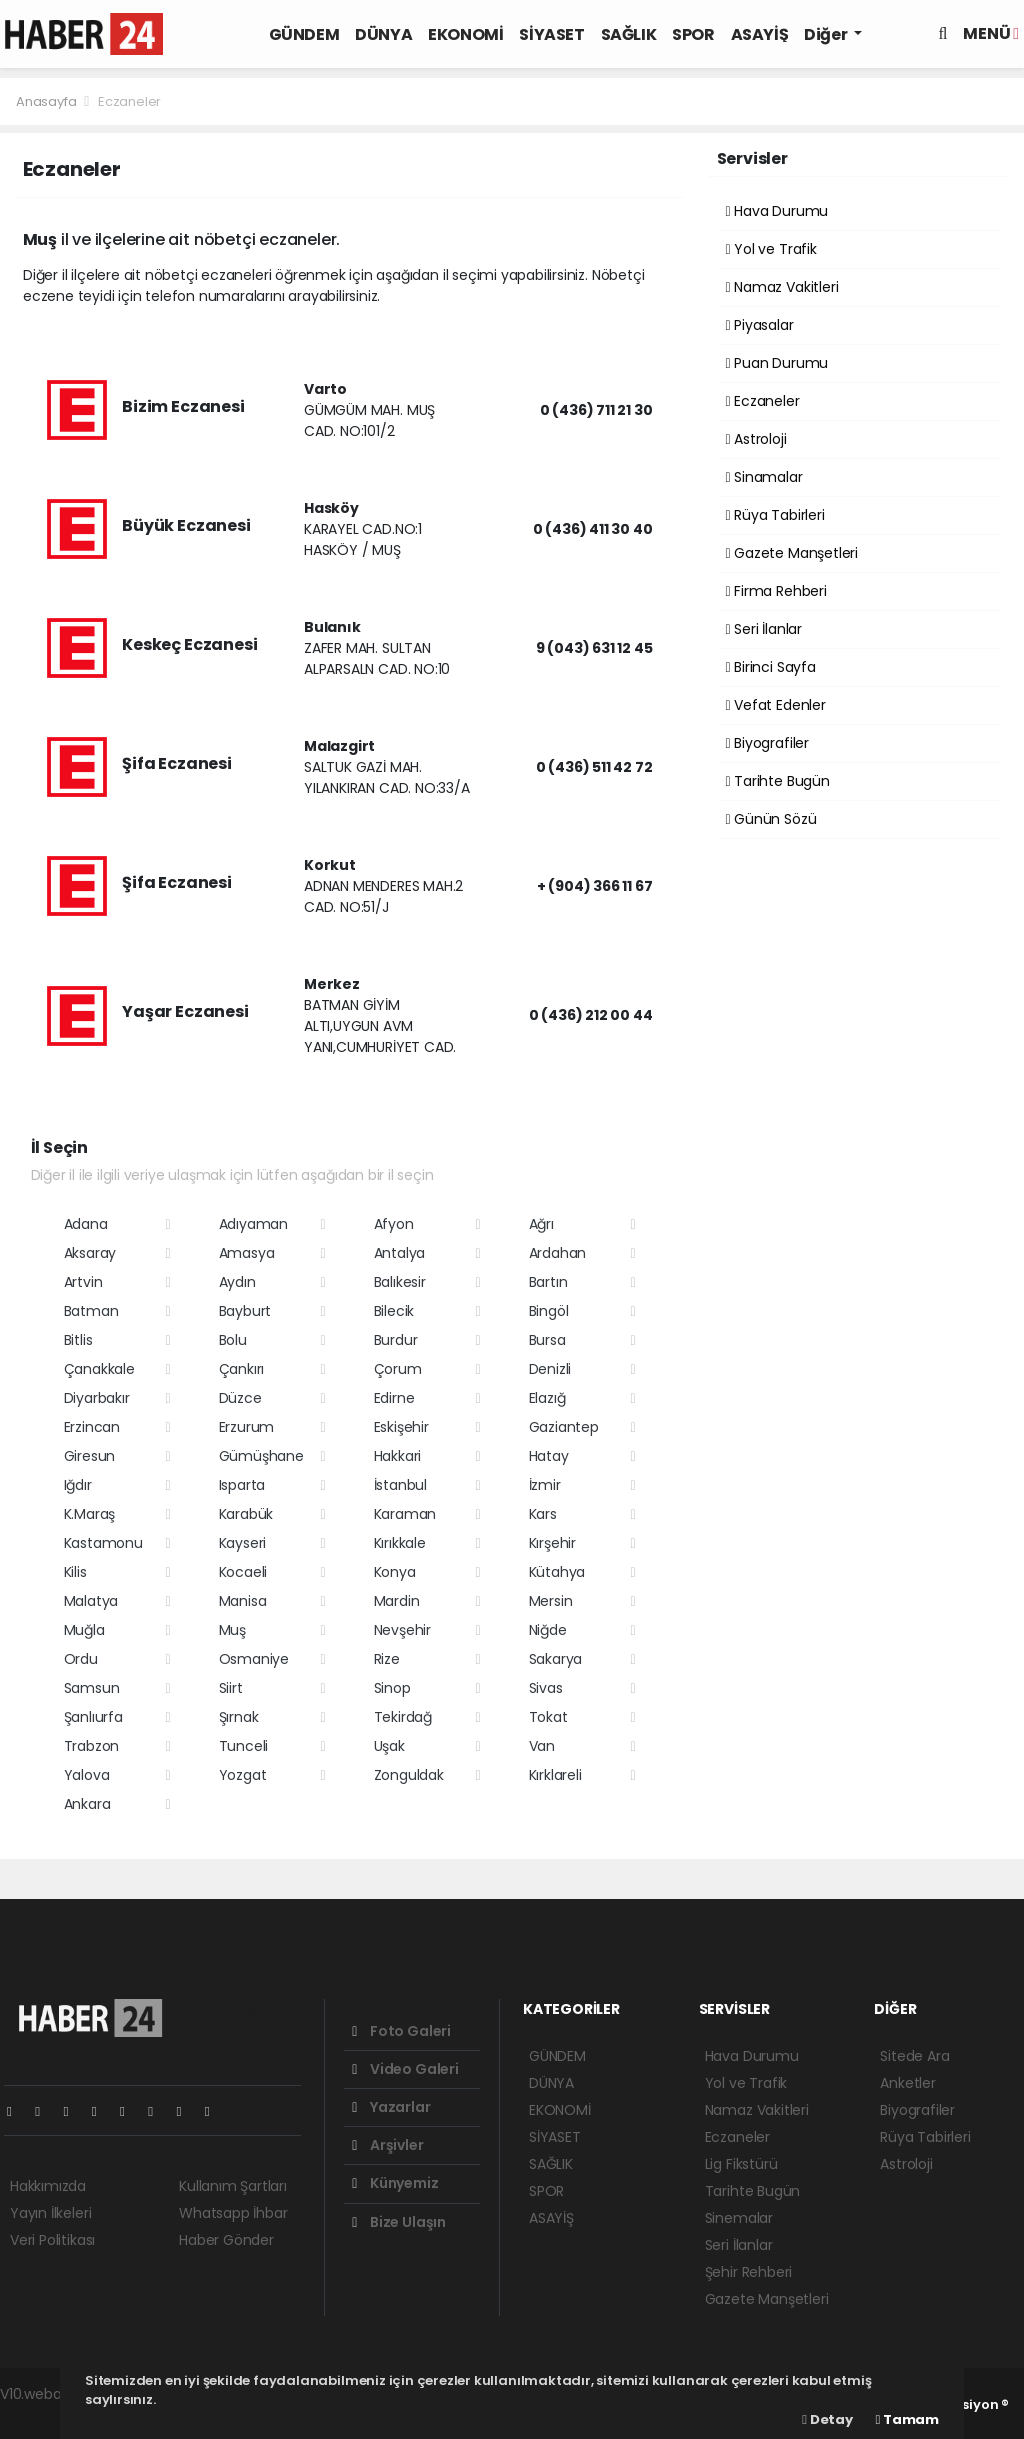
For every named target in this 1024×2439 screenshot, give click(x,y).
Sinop (392, 1688)
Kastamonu (103, 1543)
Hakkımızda (48, 2186)
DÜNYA (383, 34)
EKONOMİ (465, 34)
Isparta (242, 1485)
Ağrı (541, 1224)
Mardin (397, 1601)
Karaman (405, 1514)
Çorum (398, 1369)
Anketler (907, 2083)
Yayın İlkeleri (50, 2213)
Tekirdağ (403, 1717)
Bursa (547, 1340)
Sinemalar (739, 2218)
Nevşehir (402, 1630)
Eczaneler (129, 101)
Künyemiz (395, 2183)
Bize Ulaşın (399, 2222)
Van (542, 1746)
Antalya (400, 1253)
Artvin (83, 1282)
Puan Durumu (777, 363)
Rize (387, 1659)
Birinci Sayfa (771, 667)
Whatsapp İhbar (233, 2213)
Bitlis (78, 1340)
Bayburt (245, 1311)
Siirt (231, 1688)
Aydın (237, 1282)
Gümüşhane (261, 1456)
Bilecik (394, 1311)
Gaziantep (564, 1427)
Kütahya (557, 1572)
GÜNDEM (304, 34)
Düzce (240, 1398)
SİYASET (551, 34)
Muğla (84, 1630)
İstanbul (400, 1485)
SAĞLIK (629, 34)
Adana (86, 1224)
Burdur (396, 1340)
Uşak (389, 1746)
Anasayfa (47, 101)
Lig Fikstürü (741, 2164)
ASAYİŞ (760, 34)
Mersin (551, 1601)
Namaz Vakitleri (782, 287)
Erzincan (92, 1427)
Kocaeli (243, 1572)
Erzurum (247, 1427)
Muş (232, 1630)
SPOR (693, 34)
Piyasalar (760, 325)
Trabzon (92, 1746)
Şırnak (239, 1717)
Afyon (394, 1224)
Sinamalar (764, 477)
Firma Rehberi (776, 591)
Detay (827, 2419)
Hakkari (398, 1456)
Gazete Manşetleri (792, 553)
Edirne (394, 1398)
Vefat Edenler (776, 705)
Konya (395, 1572)
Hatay (549, 1456)
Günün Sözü (771, 819)
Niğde (548, 1630)
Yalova (87, 1775)
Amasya (247, 1253)
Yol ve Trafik (771, 249)
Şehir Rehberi (749, 2272)
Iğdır (78, 1485)
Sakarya (556, 1659)
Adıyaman (253, 1224)
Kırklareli (555, 1775)
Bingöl (549, 1311)
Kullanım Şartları (233, 2186)
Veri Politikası (52, 2240)
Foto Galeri (401, 2031)
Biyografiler (767, 743)
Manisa (243, 1601)
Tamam (907, 2419)
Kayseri (243, 1543)
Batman (91, 1311)
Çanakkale (99, 1369)
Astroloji (756, 439)
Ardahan (558, 1253)
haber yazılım (45, 2415)
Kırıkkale (400, 1543)
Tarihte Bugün (778, 781)
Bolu (233, 1340)
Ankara (87, 1804)
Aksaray (90, 1253)
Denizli (550, 1369)
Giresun (90, 1456)
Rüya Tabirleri (775, 515)
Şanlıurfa (93, 1717)
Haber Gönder (226, 2240)
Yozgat (243, 1775)
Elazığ (547, 1398)
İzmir (545, 1485)
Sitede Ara (914, 2056)
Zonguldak (409, 1775)
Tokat (548, 1717)
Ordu (81, 1659)
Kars (543, 1514)
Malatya (91, 1601)
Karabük (246, 1514)
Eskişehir (401, 1427)
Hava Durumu (777, 211)
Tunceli (244, 1746)
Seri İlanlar (764, 629)
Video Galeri (405, 2069)
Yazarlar (391, 2107)
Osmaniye (254, 1659)
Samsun (92, 1688)
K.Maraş (90, 1514)
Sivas (546, 1688)
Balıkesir (400, 1282)
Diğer (827, 34)
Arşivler (387, 2145)
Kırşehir (552, 1543)
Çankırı (242, 1369)
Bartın (548, 1282)
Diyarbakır (97, 1398)
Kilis (75, 1572)
